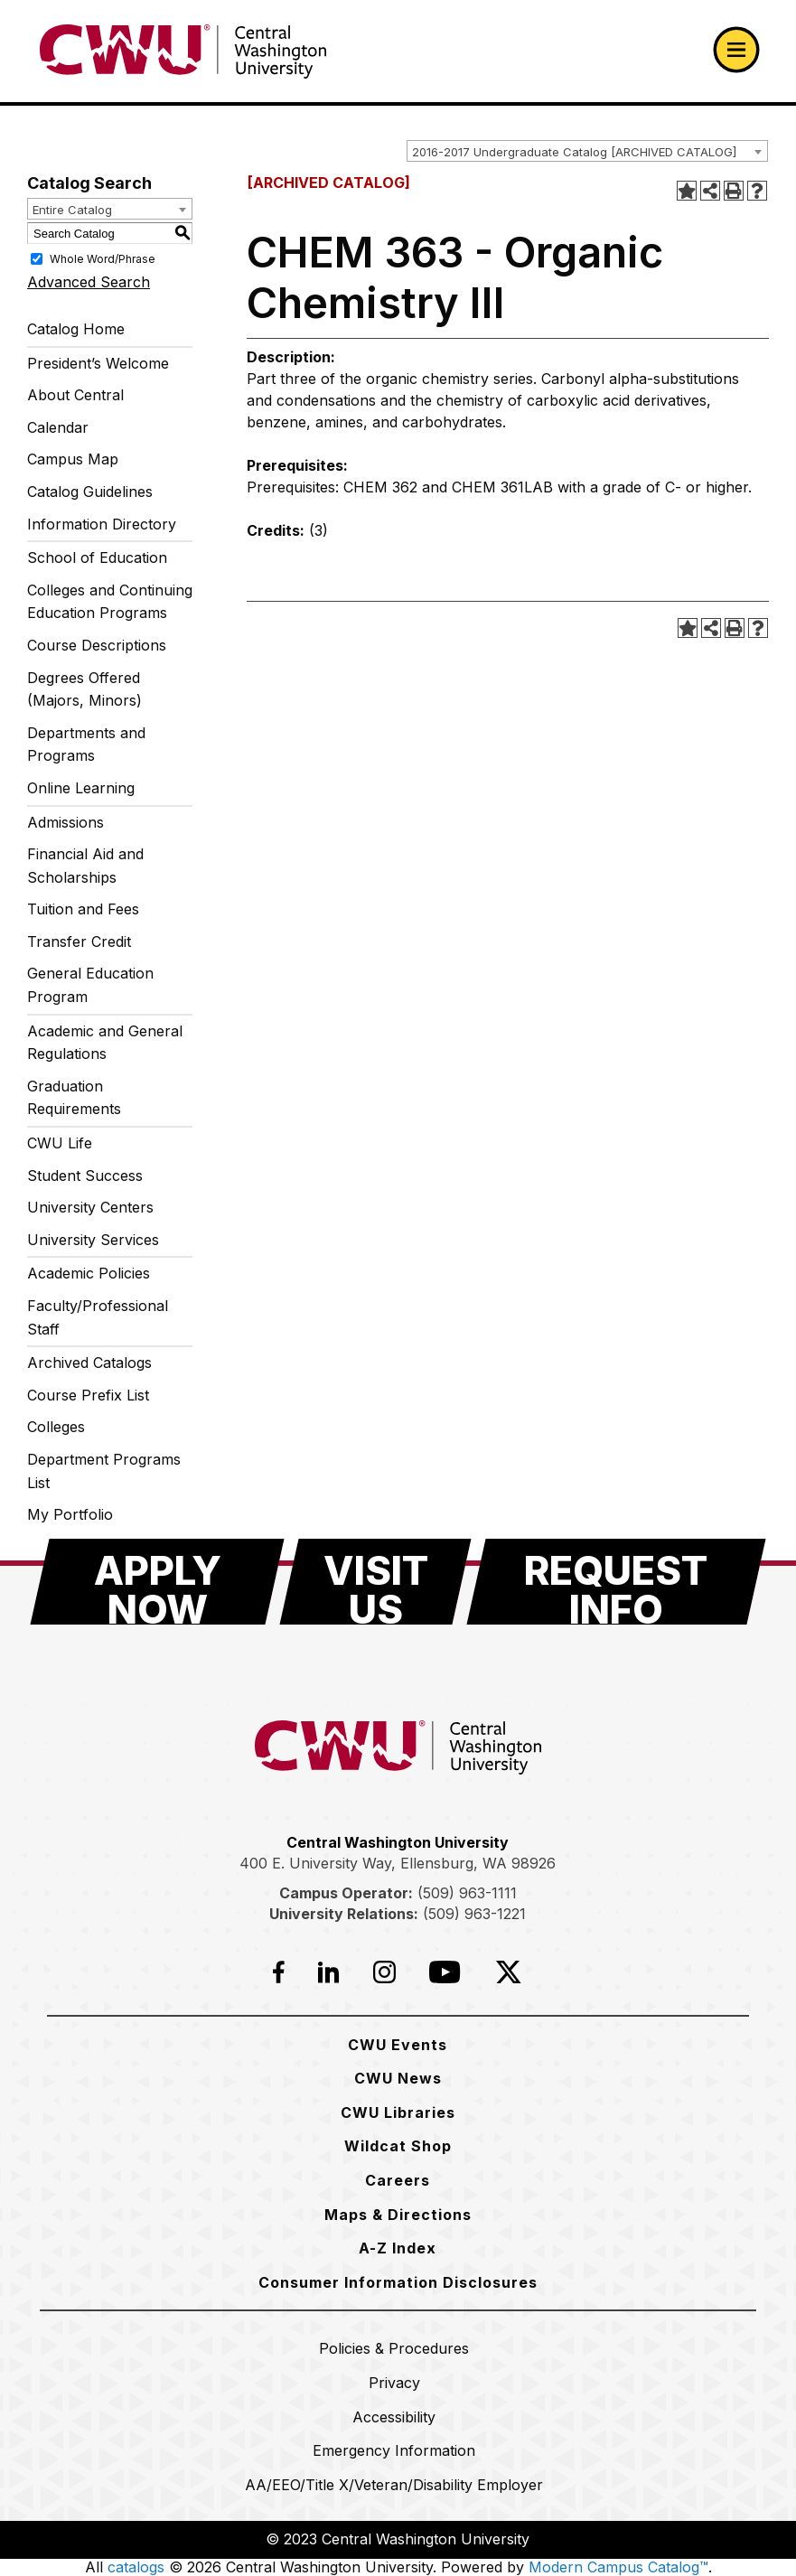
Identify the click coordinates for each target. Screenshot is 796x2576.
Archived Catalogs (89, 1363)
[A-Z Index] (397, 2248)
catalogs (136, 2567)
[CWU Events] (397, 2044)
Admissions (65, 822)
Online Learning (81, 788)
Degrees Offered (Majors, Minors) (84, 689)
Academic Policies (88, 1273)
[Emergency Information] (393, 2450)
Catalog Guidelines (90, 491)
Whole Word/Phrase (102, 259)
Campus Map (72, 459)
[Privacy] (394, 2382)
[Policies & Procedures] (394, 2348)
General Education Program (90, 985)
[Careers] (397, 2180)
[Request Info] (616, 1582)
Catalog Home (76, 329)
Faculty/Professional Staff (97, 1317)
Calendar (58, 427)
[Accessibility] (394, 2417)
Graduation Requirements (74, 1098)
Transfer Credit (79, 941)
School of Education (97, 557)
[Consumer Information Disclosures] (398, 2282)
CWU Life (59, 1143)
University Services (93, 1240)
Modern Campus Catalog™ (618, 2567)
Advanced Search (88, 282)
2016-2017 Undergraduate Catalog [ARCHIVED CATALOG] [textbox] (574, 152)
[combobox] (587, 151)
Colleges (56, 1427)
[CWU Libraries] (398, 2112)
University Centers (90, 1207)
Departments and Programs (86, 744)
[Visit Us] (375, 1582)
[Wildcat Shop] (398, 2146)
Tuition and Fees (83, 909)
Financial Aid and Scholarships (85, 865)
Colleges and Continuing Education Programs (109, 602)
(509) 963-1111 (467, 1893)
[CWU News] (398, 2078)
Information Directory (101, 524)
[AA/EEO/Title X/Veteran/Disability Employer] (394, 2484)
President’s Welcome (98, 363)
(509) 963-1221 (474, 1914)
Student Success (85, 1175)
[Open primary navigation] (736, 50)
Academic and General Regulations (105, 1042)
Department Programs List (104, 1471)
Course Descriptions (96, 645)
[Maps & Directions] (398, 2214)
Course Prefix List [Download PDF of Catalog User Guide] (88, 1395)
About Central (75, 395)
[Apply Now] (157, 1582)
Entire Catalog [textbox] (72, 209)
